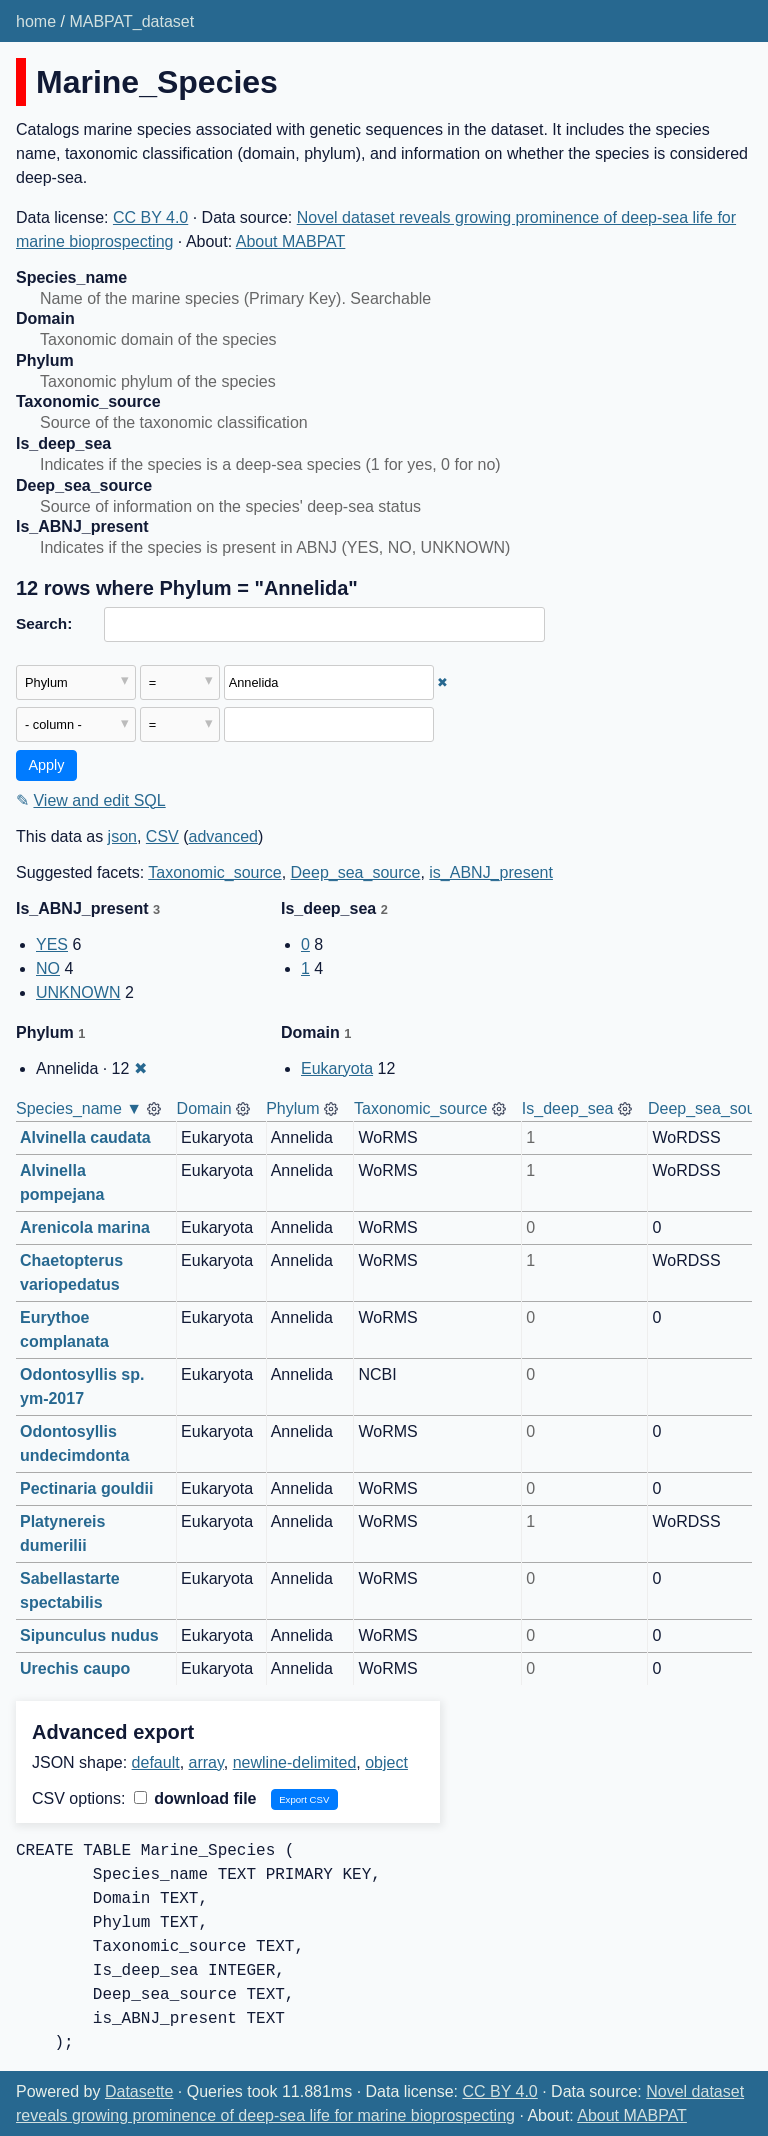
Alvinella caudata (85, 1137)
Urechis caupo (75, 1668)
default (156, 1762)
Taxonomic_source (214, 872)
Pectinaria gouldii (86, 1488)
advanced (223, 836)
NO (48, 968)
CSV (162, 836)
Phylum (292, 1108)
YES (52, 944)
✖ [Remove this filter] (442, 682)
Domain (204, 1108)
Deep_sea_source (356, 872)
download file (195, 1798)
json (122, 836)
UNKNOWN (78, 992)
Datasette (139, 2091)
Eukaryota (337, 1068)
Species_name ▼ (79, 1108)
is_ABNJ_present (491, 872)
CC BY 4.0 (150, 217)
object (386, 1762)
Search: (44, 623)
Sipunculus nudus (89, 1635)
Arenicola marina (85, 1227)
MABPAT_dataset (131, 21)
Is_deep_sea (568, 1108)
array (206, 1762)
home (36, 21)
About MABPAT (291, 241)
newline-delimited (295, 1762)
